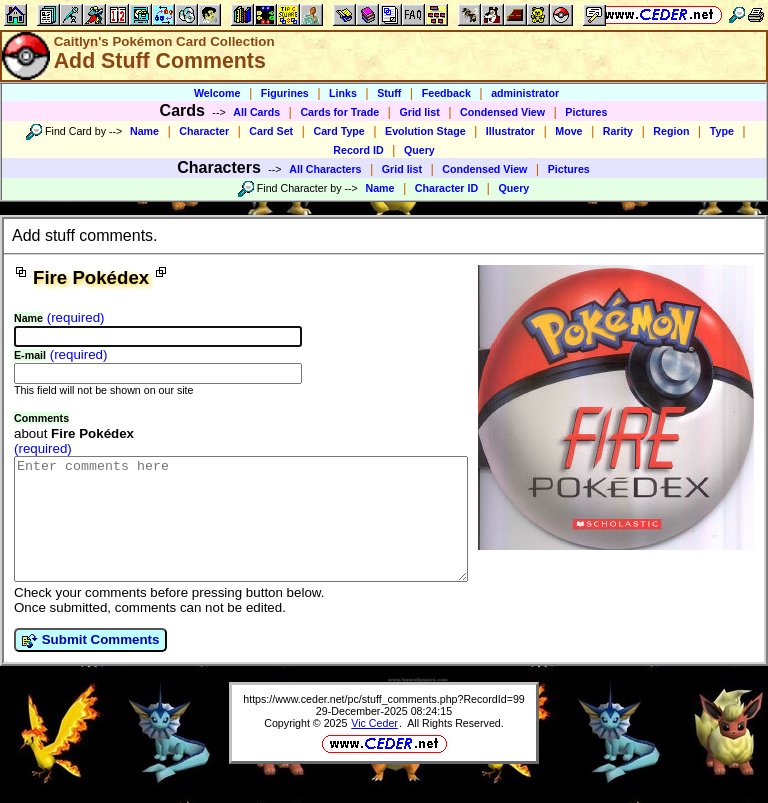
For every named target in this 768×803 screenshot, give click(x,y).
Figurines (285, 93)
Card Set (271, 131)
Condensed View (502, 112)
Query (419, 150)
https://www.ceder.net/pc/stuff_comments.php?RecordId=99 (383, 723)
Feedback (446, 93)
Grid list (419, 112)
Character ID (446, 188)
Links (343, 93)
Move (568, 131)
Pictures (586, 112)
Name (144, 131)
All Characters (325, 169)
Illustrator (510, 131)
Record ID (358, 150)
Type (722, 131)
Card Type (338, 131)
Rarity (618, 131)
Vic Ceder (374, 747)
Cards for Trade (339, 112)
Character (204, 131)
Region (671, 131)
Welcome (217, 93)
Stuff (389, 93)
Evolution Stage (425, 131)
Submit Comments (90, 664)
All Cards (256, 112)
